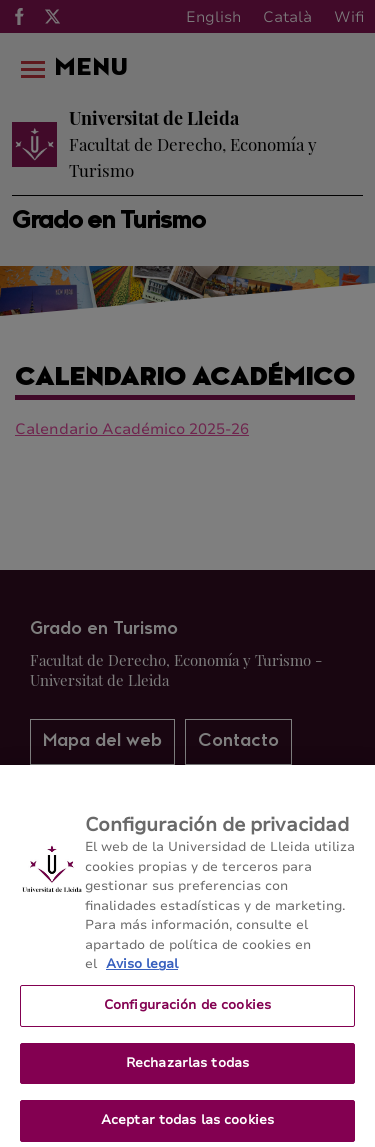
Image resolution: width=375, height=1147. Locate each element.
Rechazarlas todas (187, 1069)
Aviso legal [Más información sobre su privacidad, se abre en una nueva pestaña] (142, 971)
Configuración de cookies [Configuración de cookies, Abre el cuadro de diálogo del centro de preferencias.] (187, 1011)
